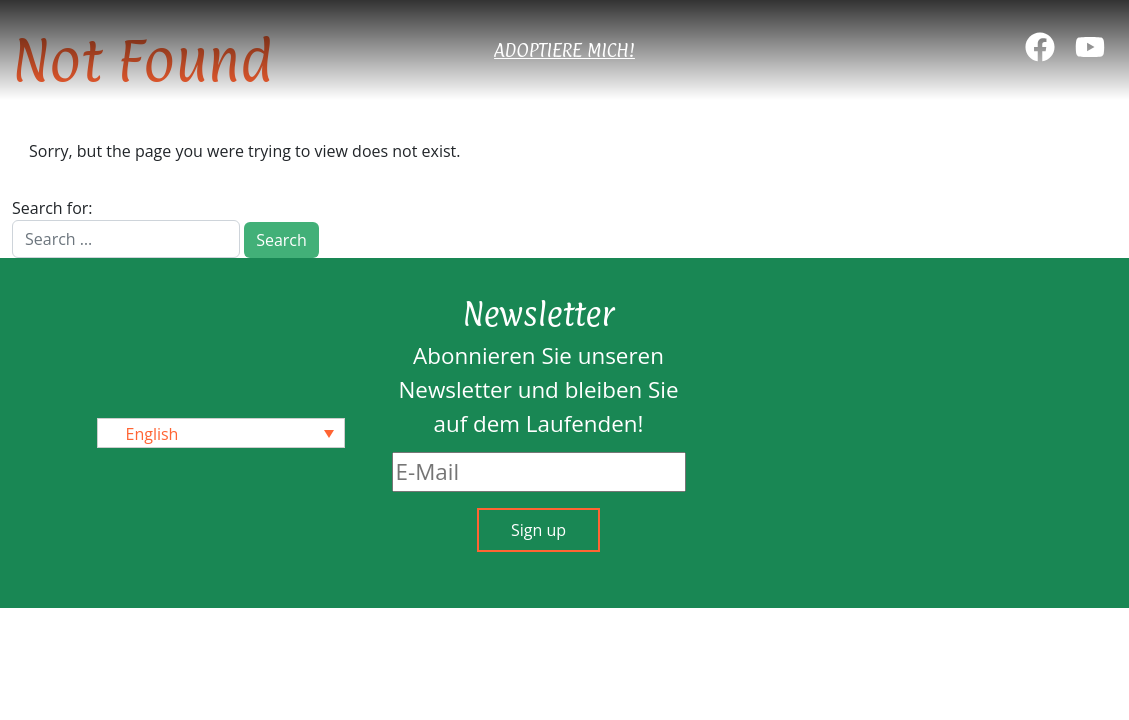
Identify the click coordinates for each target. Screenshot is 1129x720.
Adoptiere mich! (564, 50)
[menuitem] (221, 433)
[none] (221, 433)
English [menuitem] (152, 434)
